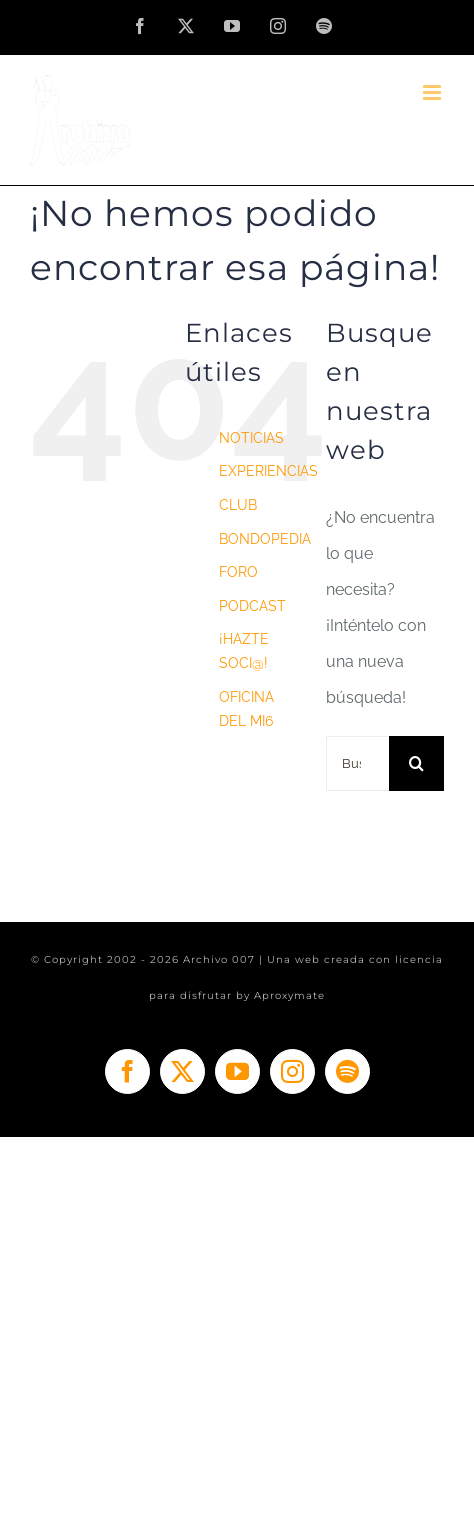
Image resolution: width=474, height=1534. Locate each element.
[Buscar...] (357, 763)
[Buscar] (416, 763)
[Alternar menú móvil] (433, 92)
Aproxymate (289, 995)
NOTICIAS (251, 438)
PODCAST (252, 606)
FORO (238, 572)
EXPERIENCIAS (268, 471)
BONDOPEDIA (265, 539)
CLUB (238, 505)
